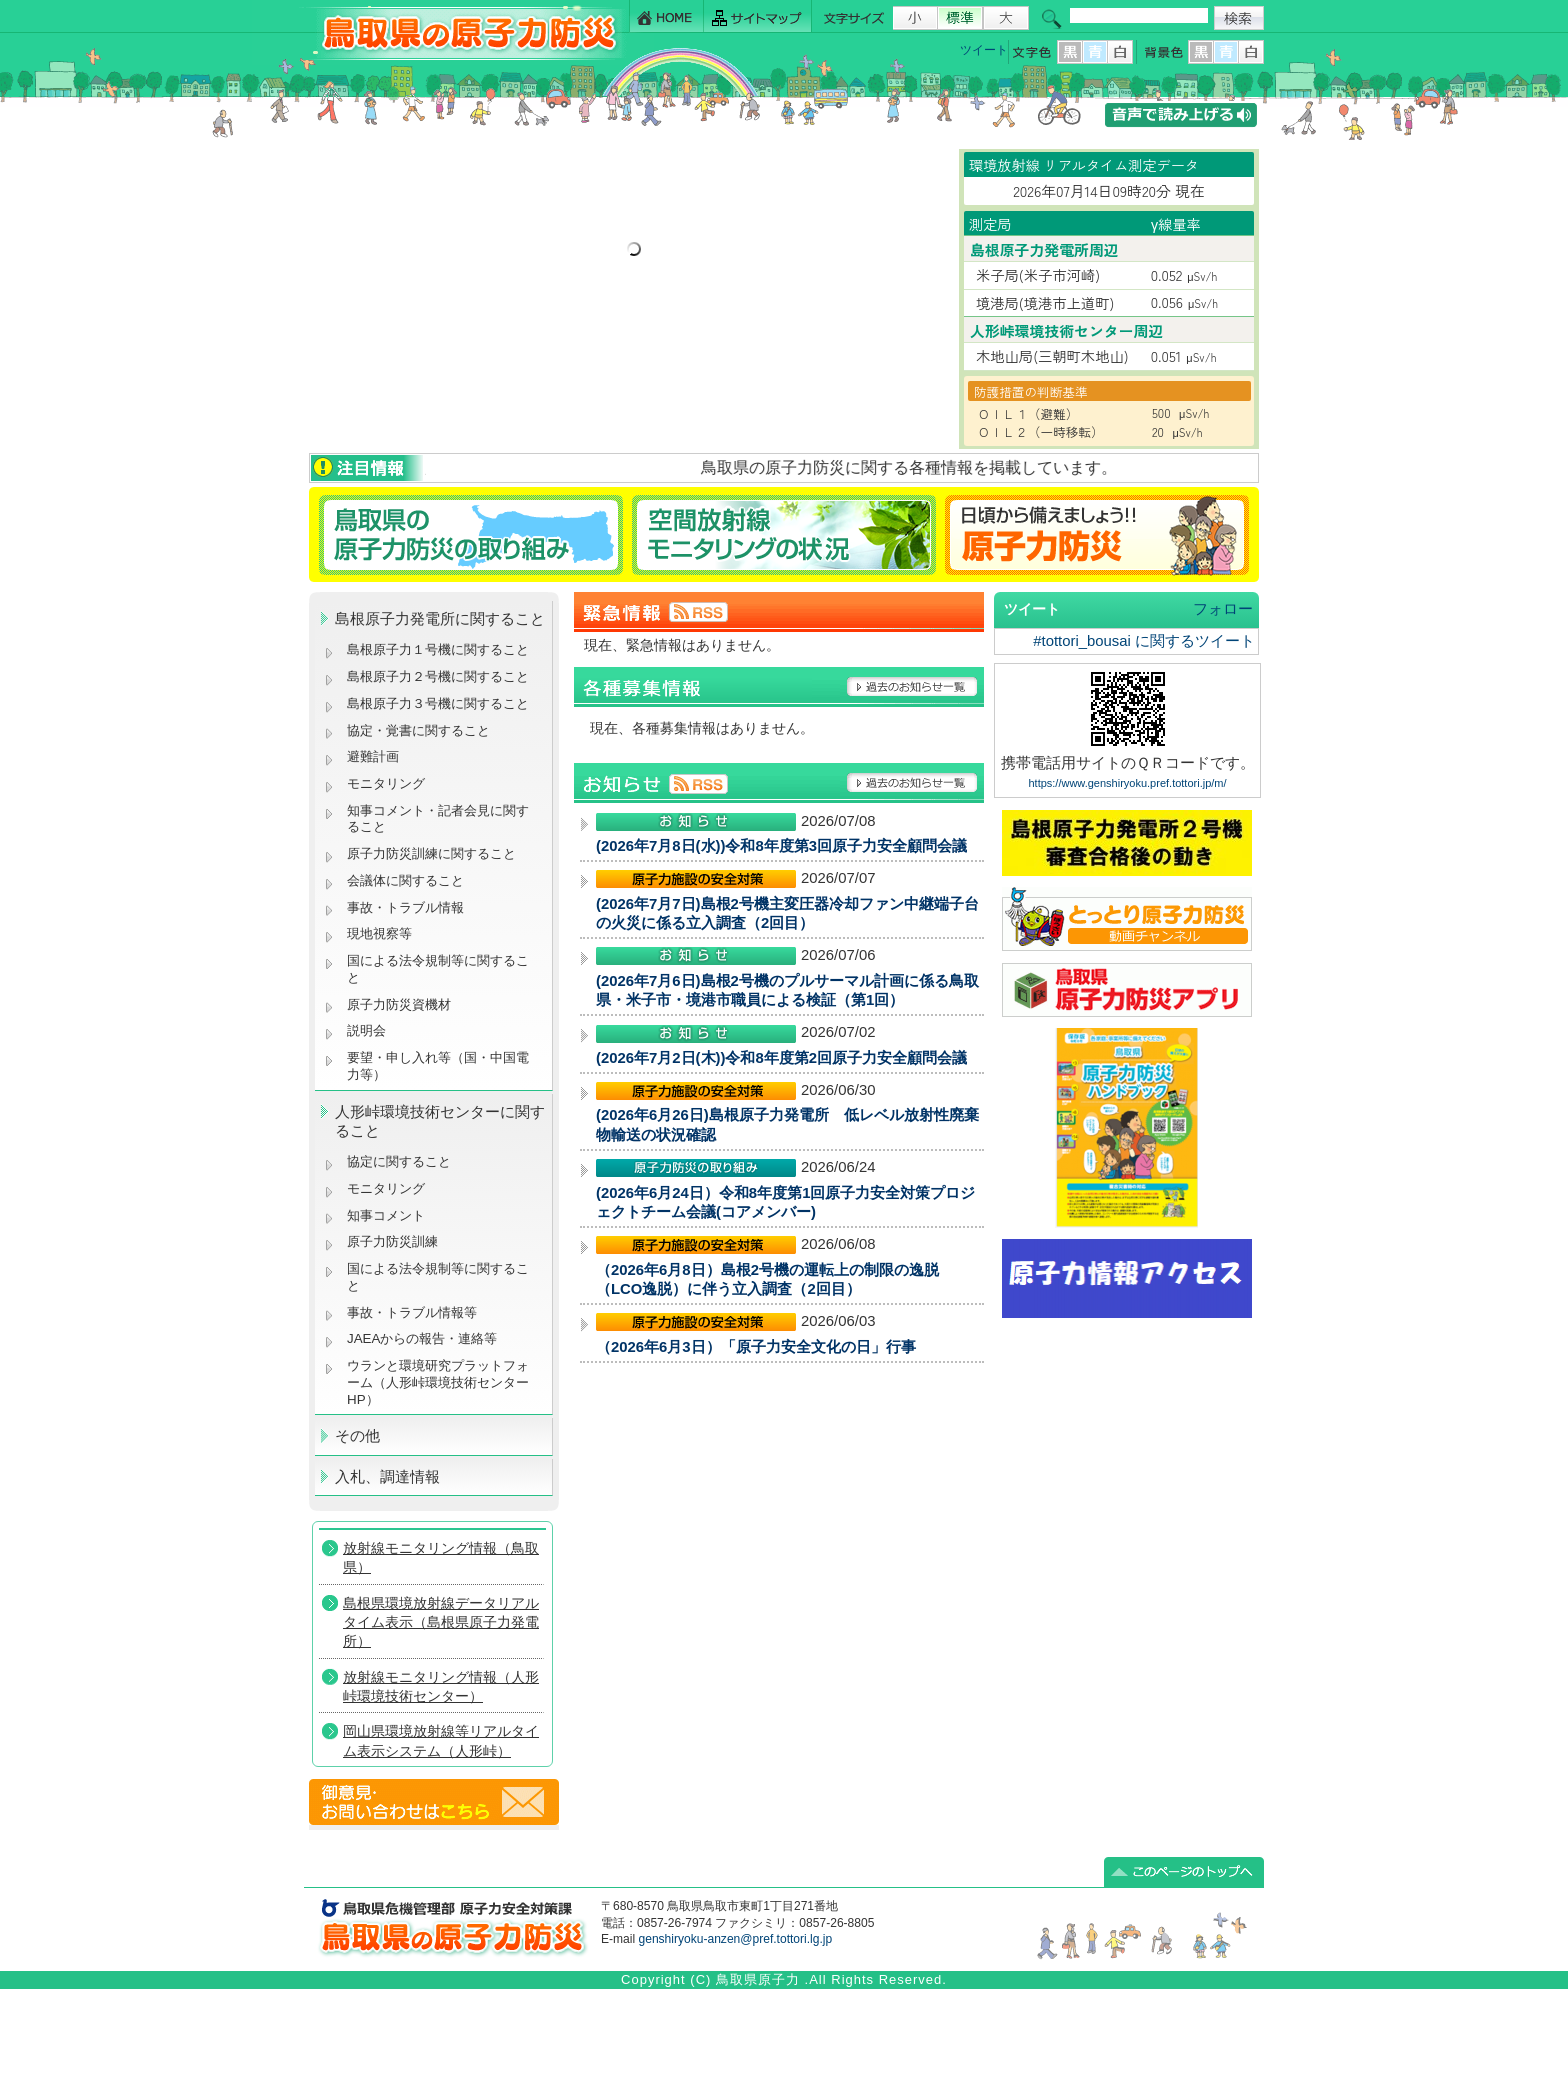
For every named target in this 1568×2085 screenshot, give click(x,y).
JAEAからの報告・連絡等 (422, 1338)
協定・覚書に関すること (418, 730)
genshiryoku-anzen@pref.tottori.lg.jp (735, 1939)
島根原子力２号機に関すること (438, 676)
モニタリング (386, 783)
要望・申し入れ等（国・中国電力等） (438, 1066)
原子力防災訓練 (392, 1241)
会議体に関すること (405, 880)
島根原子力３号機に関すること (438, 703)
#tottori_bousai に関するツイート (1144, 641)
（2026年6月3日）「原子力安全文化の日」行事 (756, 1347)
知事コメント (386, 1215)
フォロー (1223, 609)
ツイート (984, 50)
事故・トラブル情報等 (414, 1312)
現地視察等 (379, 933)
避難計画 (373, 756)
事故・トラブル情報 (409, 907)
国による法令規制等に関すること (438, 969)
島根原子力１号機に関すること (438, 649)
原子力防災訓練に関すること (431, 853)
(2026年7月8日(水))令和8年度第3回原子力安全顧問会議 (781, 846)
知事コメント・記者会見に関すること (438, 819)
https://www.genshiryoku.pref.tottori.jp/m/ (1127, 783)
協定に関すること (399, 1161)
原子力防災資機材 (399, 1004)
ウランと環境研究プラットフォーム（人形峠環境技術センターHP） (438, 1382)
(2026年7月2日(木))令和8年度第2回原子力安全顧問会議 (781, 1058)
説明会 (366, 1030)
